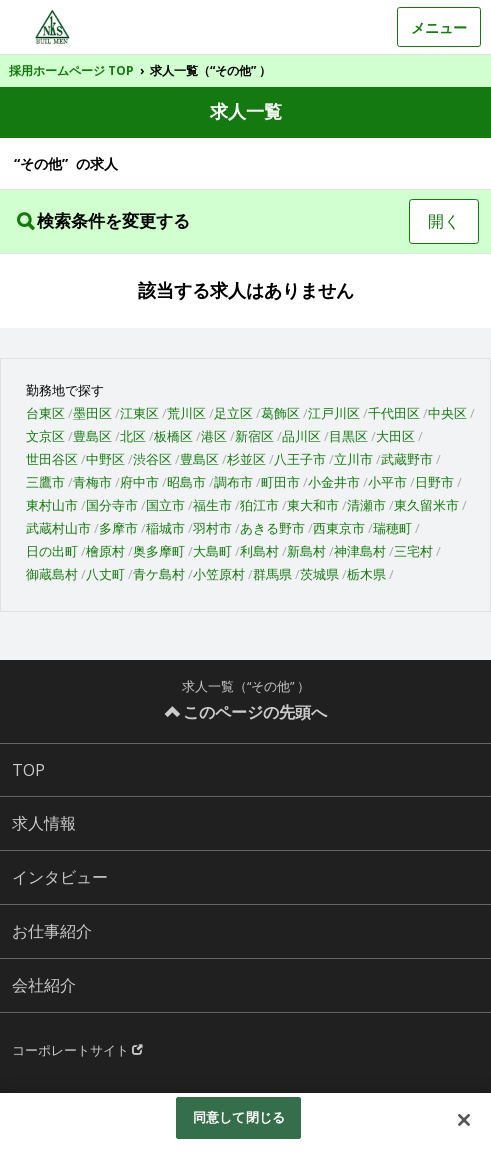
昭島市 (186, 482)
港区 (214, 436)
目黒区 (348, 436)
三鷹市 (45, 482)
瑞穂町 (392, 528)
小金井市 (334, 482)
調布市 (233, 482)
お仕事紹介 (52, 931)
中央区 (447, 413)
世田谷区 (52, 459)
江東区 (139, 413)
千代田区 (394, 413)
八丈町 (105, 574)
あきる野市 (272, 528)
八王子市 (300, 459)
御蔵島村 (52, 574)
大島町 (212, 551)
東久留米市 (426, 505)
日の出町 (52, 551)
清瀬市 (366, 505)
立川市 (353, 459)
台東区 (45, 413)
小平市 (387, 482)
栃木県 (366, 574)
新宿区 (254, 436)
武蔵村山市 (58, 528)
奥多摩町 (159, 551)
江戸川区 (334, 413)
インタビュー (60, 877)
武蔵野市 (407, 459)
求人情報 (44, 823)
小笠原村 (219, 574)
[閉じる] (464, 1120)
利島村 (259, 551)
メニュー (439, 27)
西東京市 (339, 528)
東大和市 (313, 505)
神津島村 (360, 551)
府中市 (139, 482)
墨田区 (92, 413)
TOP (28, 770)
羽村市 (212, 528)
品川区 (301, 436)
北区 (133, 436)
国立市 (165, 505)
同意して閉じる (239, 1117)
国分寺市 (112, 505)
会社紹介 (44, 985)
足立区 (233, 413)
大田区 (395, 436)
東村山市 (52, 505)
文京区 (45, 436)
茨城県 (319, 574)
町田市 (280, 482)
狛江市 (259, 505)
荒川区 (186, 413)
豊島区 (92, 436)
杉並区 (246, 459)
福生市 (212, 505)
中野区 (105, 459)
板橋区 (173, 436)
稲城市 (165, 528)
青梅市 (92, 482)
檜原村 (105, 551)
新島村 (306, 551)
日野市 (434, 482)
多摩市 (118, 528)
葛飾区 (280, 413)
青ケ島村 (159, 574)
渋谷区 (152, 459)
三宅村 (413, 551)
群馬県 (272, 574)
